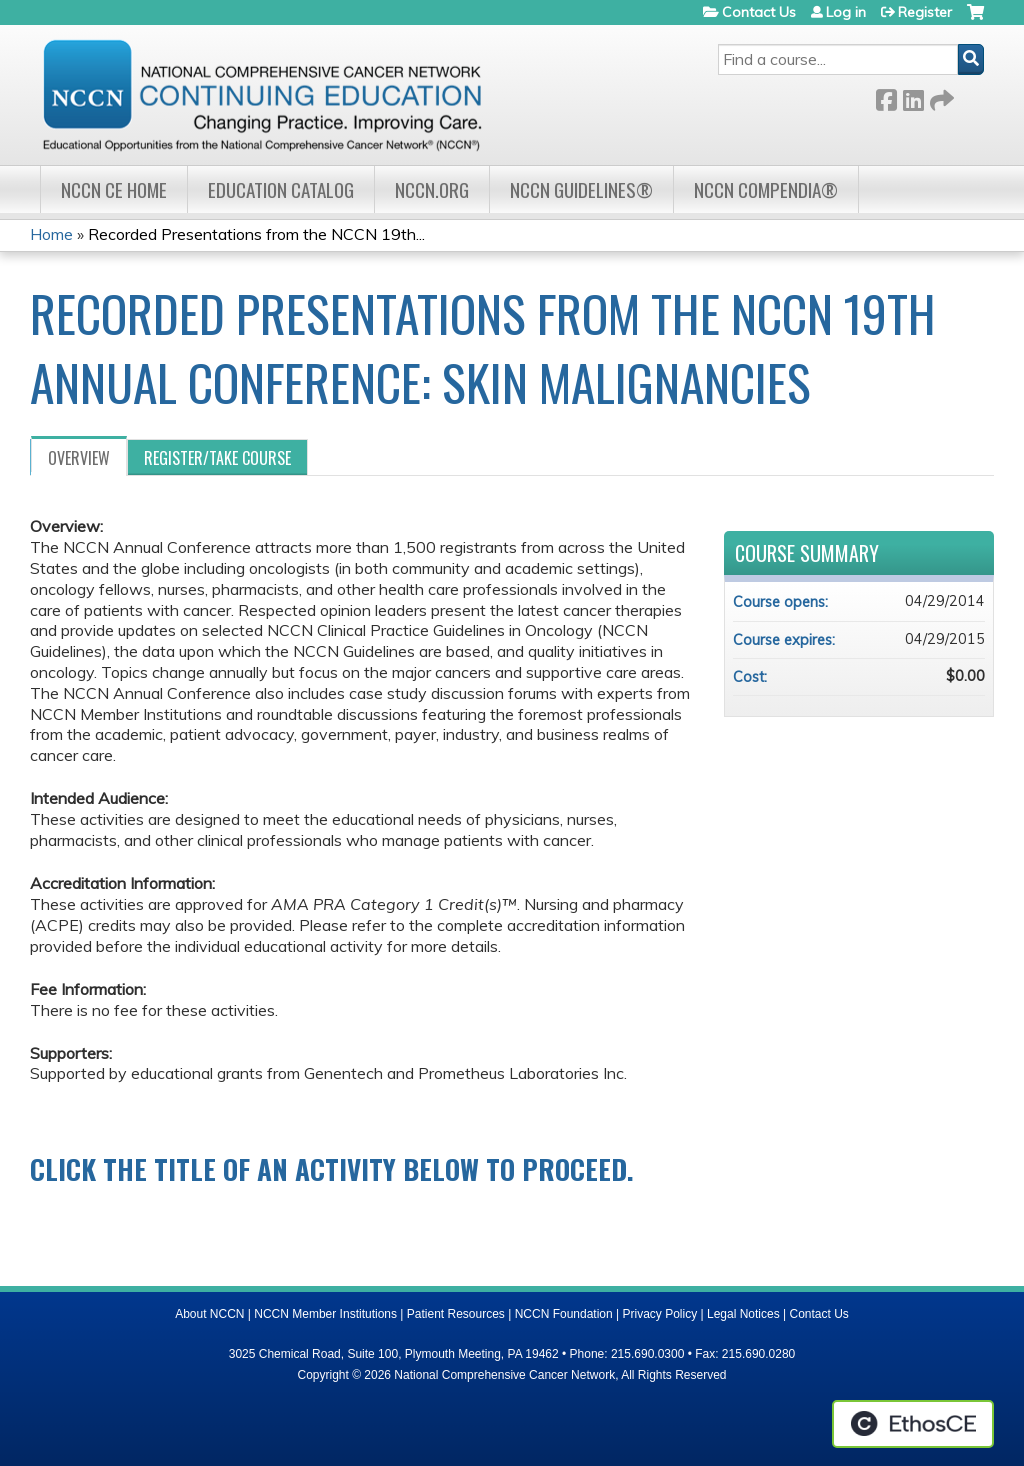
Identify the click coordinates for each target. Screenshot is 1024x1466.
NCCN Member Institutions (325, 1314)
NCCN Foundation (564, 1314)
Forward (940, 96)
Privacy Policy (660, 1314)
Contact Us (759, 12)
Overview (79, 458)
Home (51, 234)
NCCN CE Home (114, 189)
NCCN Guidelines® (581, 189)
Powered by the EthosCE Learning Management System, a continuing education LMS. (913, 1424)
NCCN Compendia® (766, 189)
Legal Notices (743, 1314)
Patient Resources (456, 1314)
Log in (846, 12)
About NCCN (209, 1314)
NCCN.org (432, 189)
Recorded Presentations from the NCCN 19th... (256, 234)
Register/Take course (217, 458)
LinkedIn (913, 96)
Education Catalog (281, 189)
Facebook (886, 96)
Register (925, 12)
